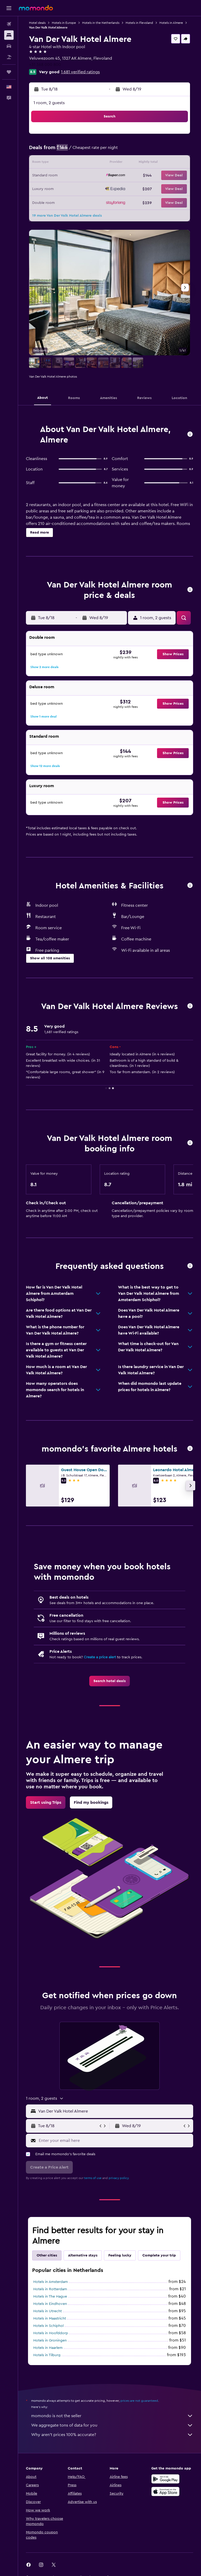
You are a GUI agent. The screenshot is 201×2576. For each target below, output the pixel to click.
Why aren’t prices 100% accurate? (112, 2435)
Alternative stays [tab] (82, 2255)
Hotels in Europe (64, 22)
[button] (9, 8)
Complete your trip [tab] (159, 2255)
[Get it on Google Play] (165, 2479)
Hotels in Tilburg (46, 2355)
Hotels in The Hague (50, 2296)
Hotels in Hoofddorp (50, 2333)
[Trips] (9, 72)
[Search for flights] (9, 24)
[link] (109, 1681)
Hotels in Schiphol (48, 2326)
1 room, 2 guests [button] (49, 103)
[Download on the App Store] (165, 2491)
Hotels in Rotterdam (50, 2289)
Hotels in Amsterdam (50, 2282)
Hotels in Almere (171, 22)
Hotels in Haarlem (48, 2348)
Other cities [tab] (47, 2255)
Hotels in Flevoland (139, 22)
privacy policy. (119, 2178)
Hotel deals (37, 22)
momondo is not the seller (112, 2416)
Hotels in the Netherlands (100, 22)
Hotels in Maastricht (49, 2318)
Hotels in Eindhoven (50, 2304)
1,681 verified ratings (80, 72)
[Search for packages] (9, 57)
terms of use (93, 2178)
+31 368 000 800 (45, 65)
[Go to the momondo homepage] (36, 7)
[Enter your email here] (114, 2140)
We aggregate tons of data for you (112, 2425)
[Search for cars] (9, 46)
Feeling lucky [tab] (119, 2255)
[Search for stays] (9, 35)
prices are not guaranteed (139, 2400)
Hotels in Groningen (50, 2340)
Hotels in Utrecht (47, 2311)
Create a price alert (100, 1657)
